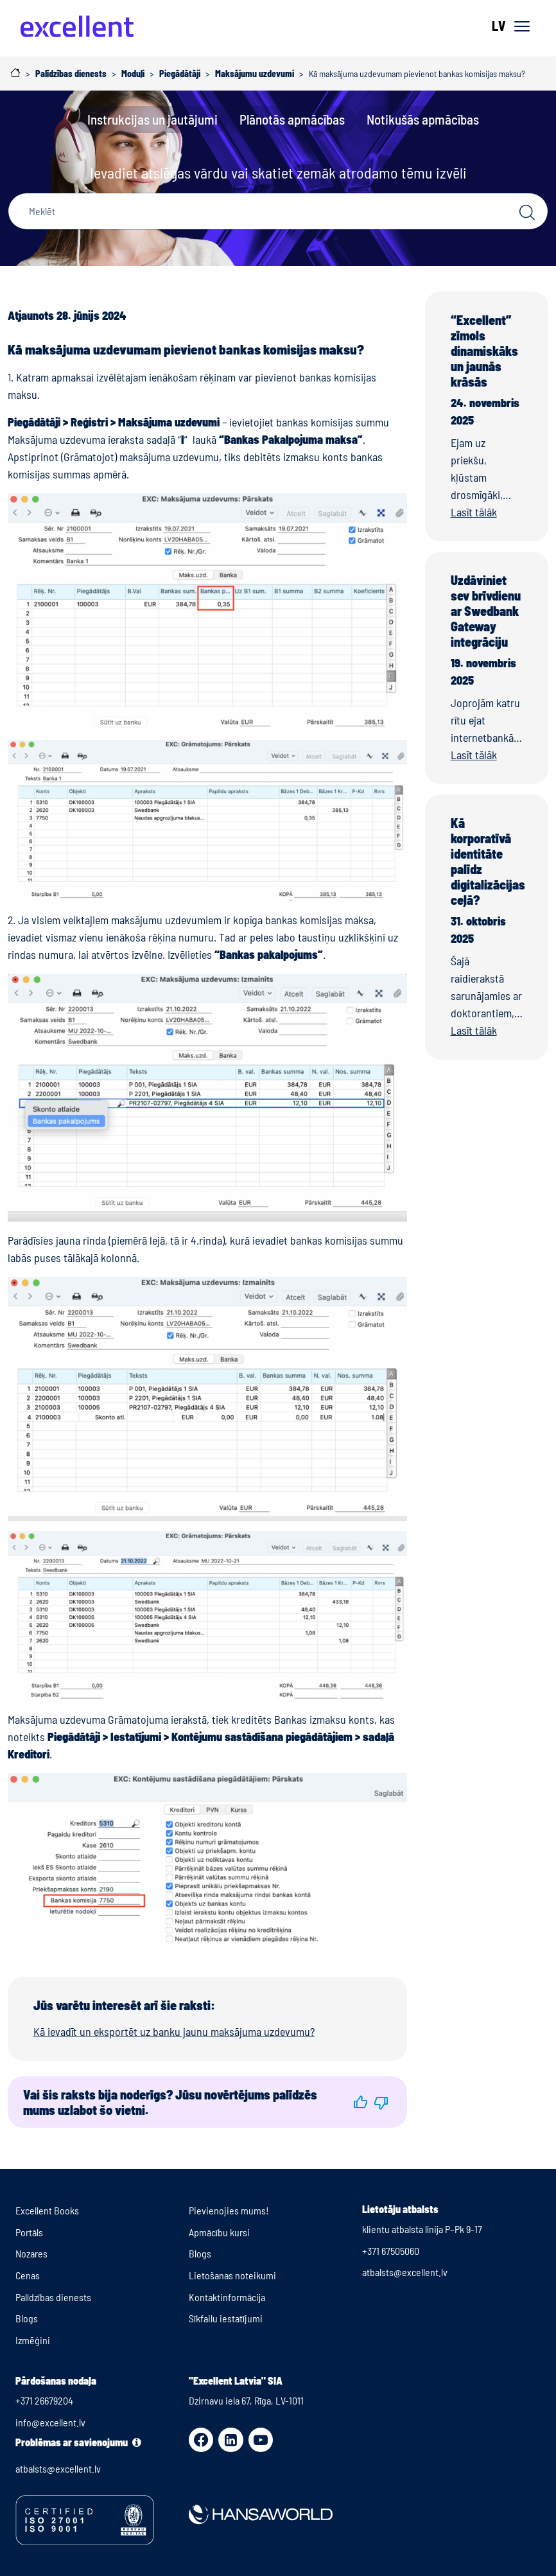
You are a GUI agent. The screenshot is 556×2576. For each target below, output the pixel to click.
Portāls (29, 2232)
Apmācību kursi (219, 2232)
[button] (360, 2103)
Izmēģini (32, 2340)
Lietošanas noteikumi (232, 2275)
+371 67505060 (390, 2251)
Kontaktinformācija (227, 2297)
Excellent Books (47, 2210)
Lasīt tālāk (474, 512)
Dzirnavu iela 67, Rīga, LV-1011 (246, 2400)
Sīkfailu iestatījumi (226, 2318)
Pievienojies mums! (229, 2210)
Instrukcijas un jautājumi (152, 119)
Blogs (26, 2318)
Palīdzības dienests (53, 2297)
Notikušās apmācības (423, 119)
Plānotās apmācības (292, 119)
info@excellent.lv (50, 2422)
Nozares (31, 2253)
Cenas (27, 2275)
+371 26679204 (44, 2400)
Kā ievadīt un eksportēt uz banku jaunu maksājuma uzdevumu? (174, 2031)
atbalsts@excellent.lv (404, 2272)
